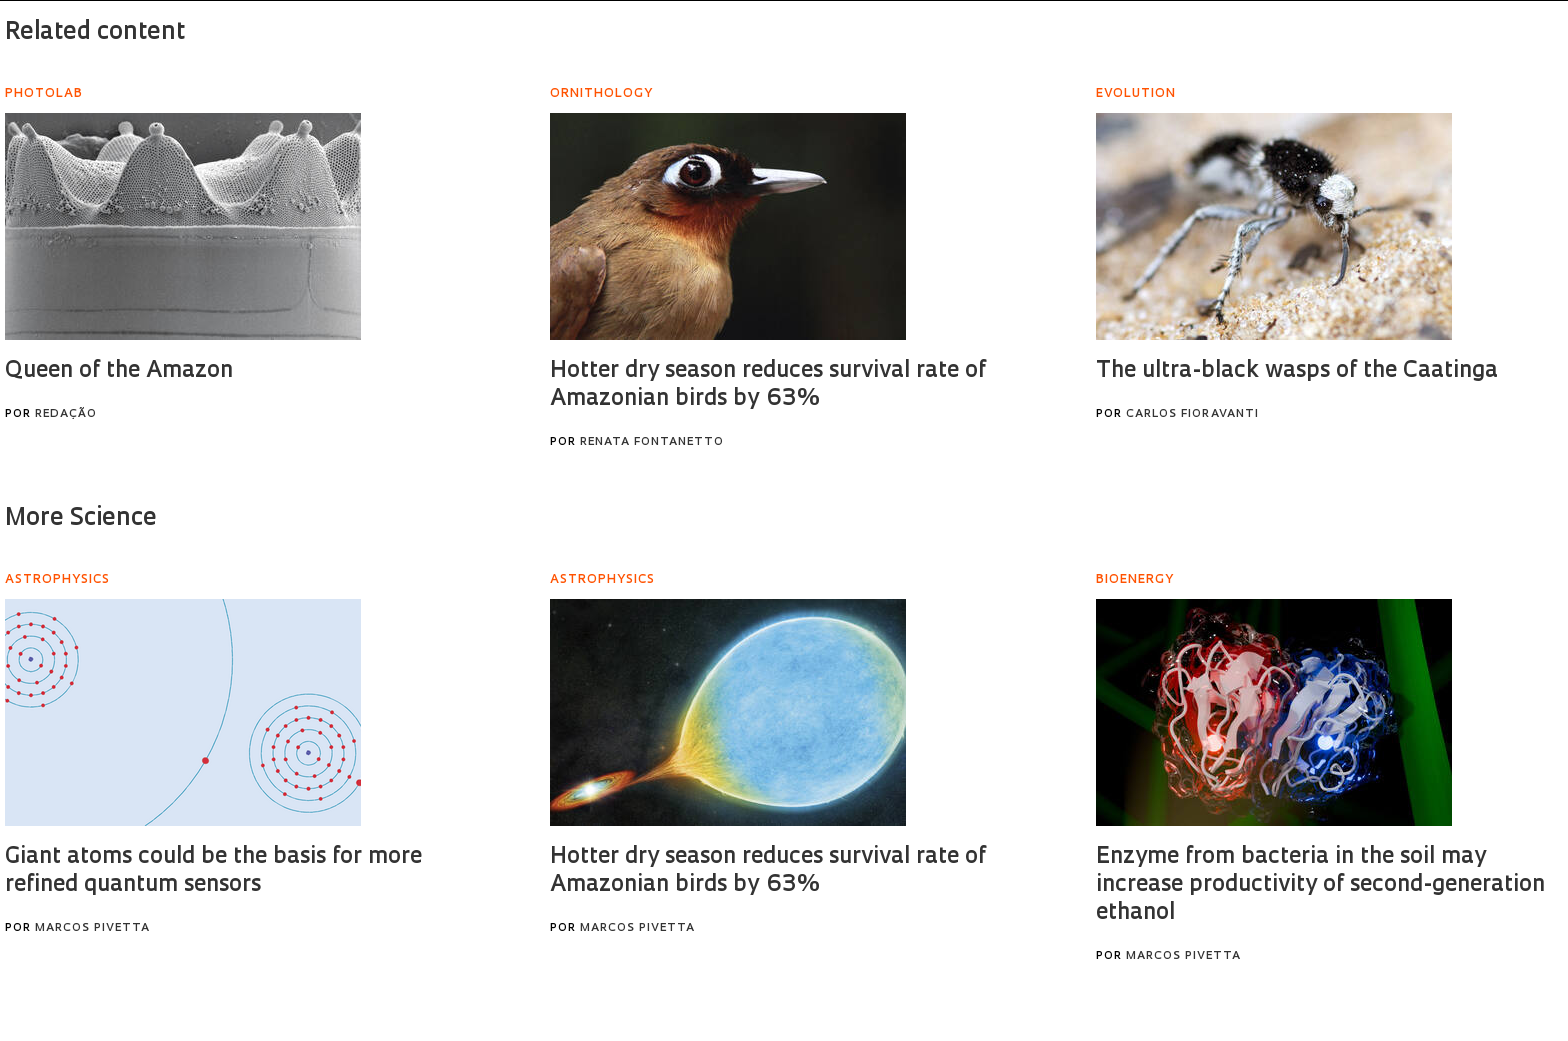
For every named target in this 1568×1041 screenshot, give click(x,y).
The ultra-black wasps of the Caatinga (1297, 371)
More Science (81, 519)
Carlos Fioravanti (1192, 414)
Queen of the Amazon (119, 371)
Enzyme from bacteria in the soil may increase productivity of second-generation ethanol (1320, 885)
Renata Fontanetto (652, 442)
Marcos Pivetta (92, 928)
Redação (66, 414)
